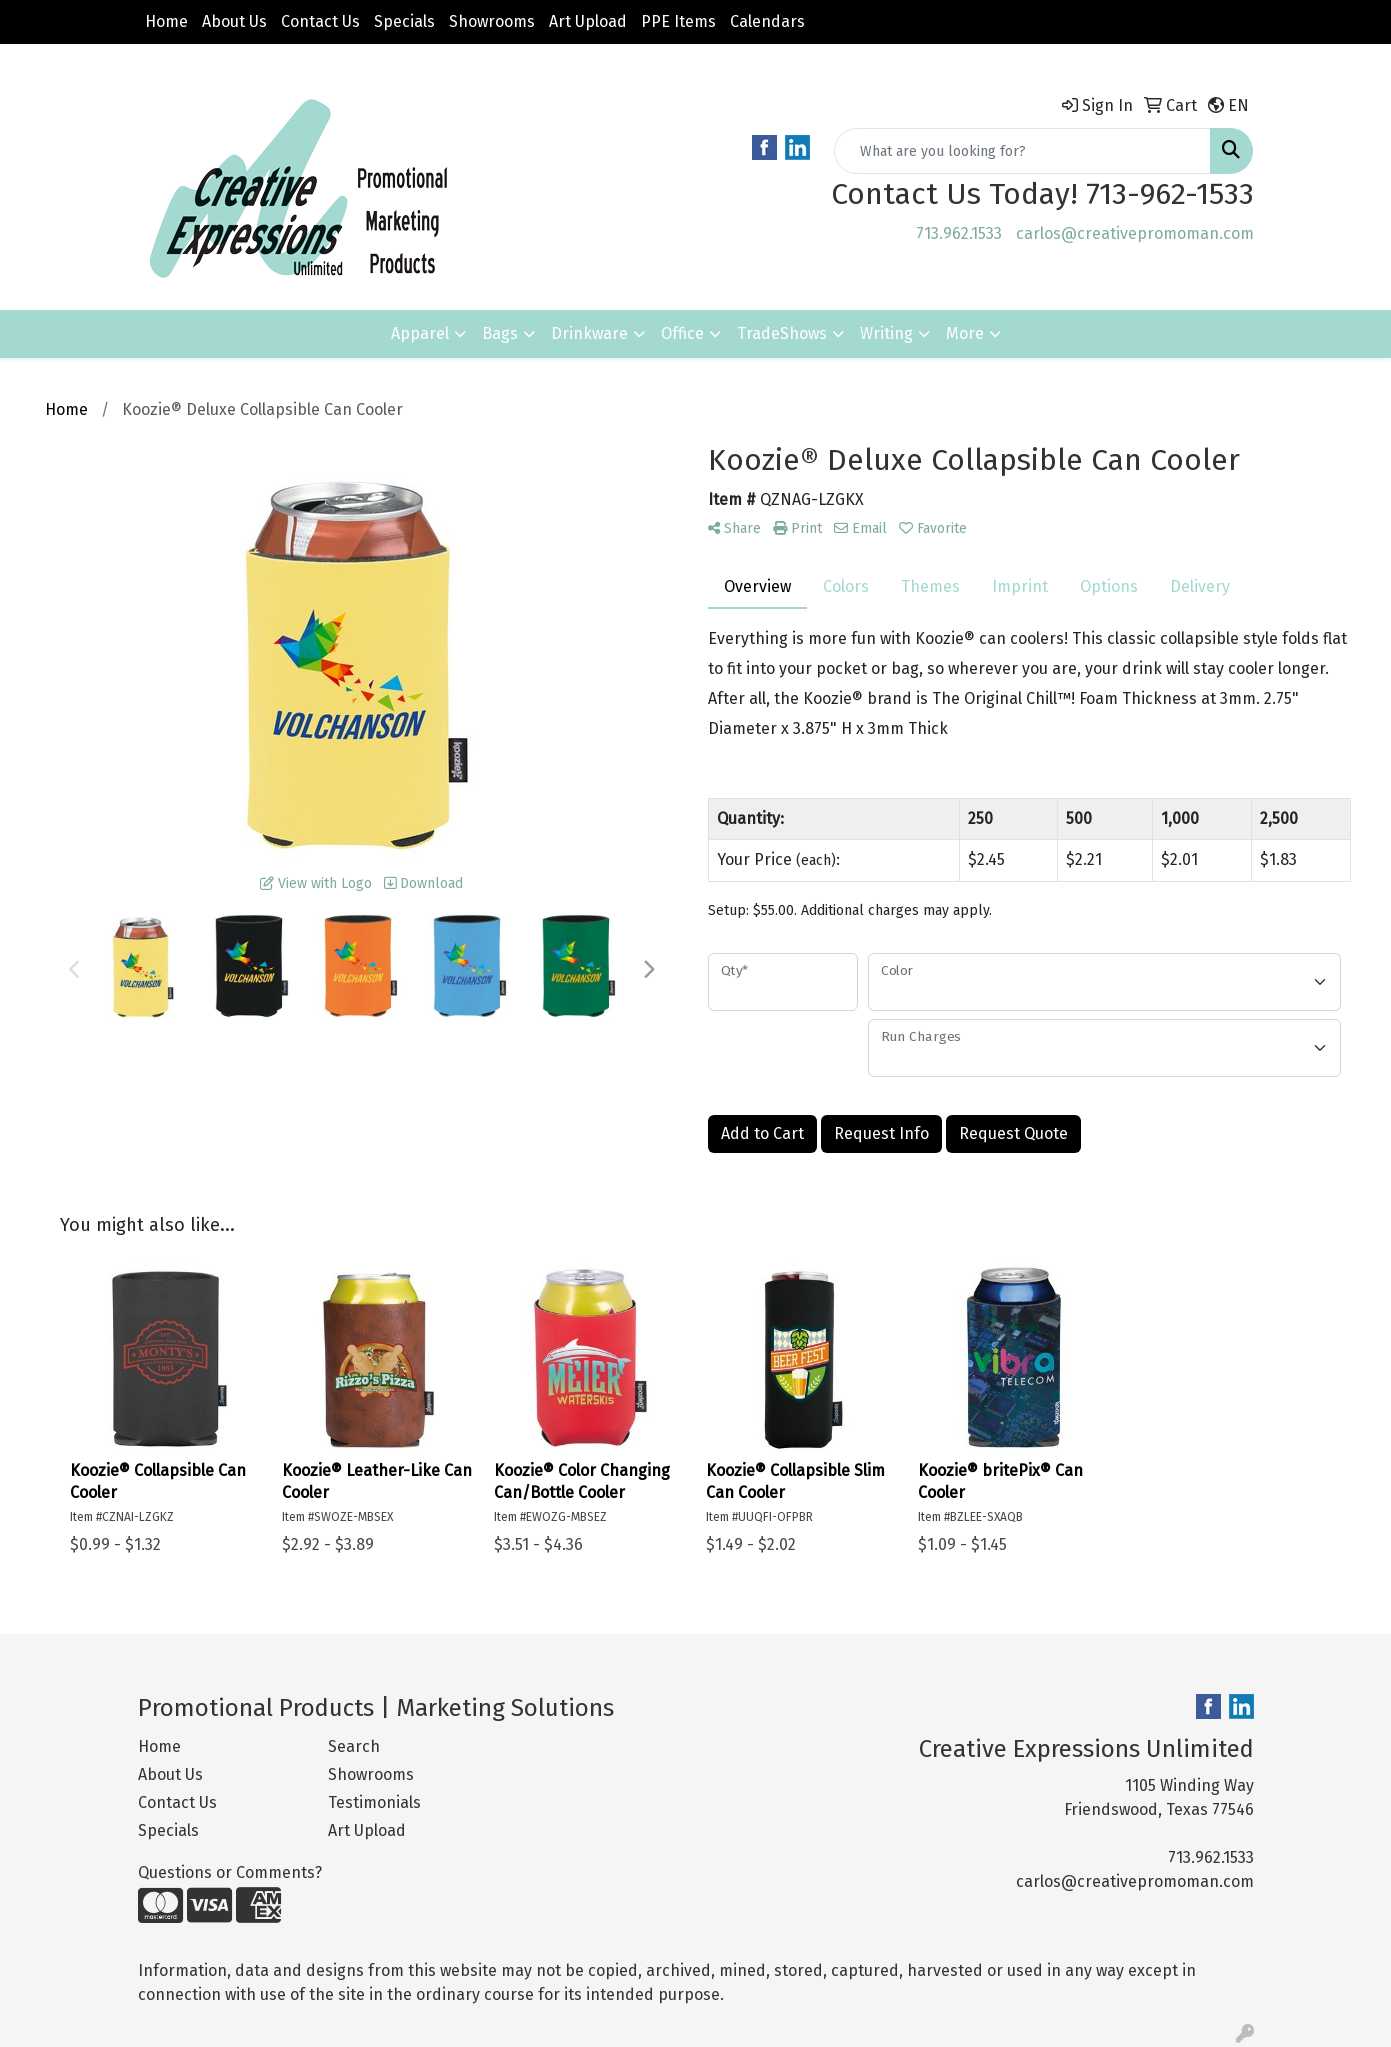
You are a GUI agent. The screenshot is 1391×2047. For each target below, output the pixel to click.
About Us (234, 21)
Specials (404, 21)
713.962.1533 (959, 233)
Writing (886, 333)
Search (354, 1746)
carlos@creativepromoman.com (1135, 233)
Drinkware (589, 333)
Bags (500, 333)
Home (166, 21)
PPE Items (678, 21)
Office (682, 333)
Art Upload (588, 21)
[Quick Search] (1022, 151)
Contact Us (320, 21)
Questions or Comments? (230, 1872)
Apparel (420, 333)
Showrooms (492, 21)
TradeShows (782, 333)
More (965, 333)
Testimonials (374, 1802)
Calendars (767, 21)
